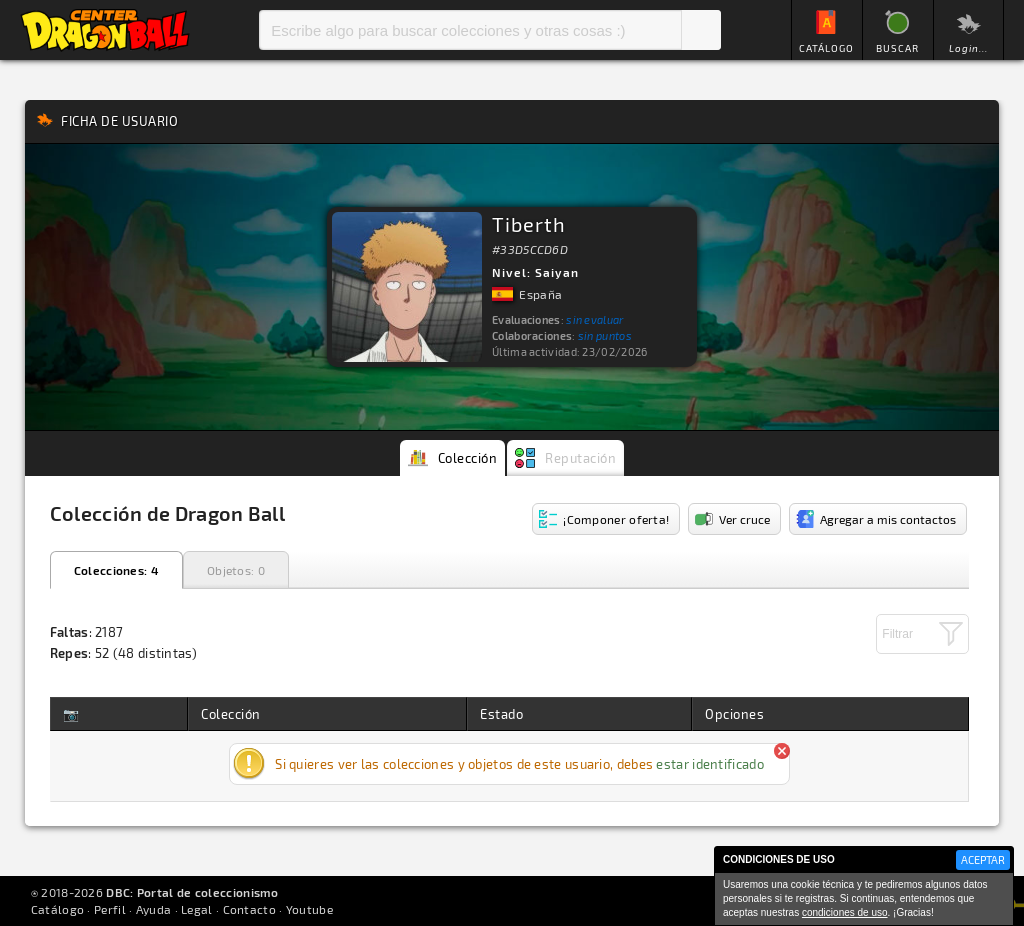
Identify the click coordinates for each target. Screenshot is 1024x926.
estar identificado (709, 764)
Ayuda (154, 909)
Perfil (110, 909)
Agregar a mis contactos (888, 519)
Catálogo (57, 909)
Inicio (105, 30)
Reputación (580, 458)
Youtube (309, 909)
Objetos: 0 (236, 570)
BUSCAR (897, 48)
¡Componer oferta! (616, 519)
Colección (468, 458)
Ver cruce (744, 519)
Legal (197, 909)
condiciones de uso (845, 912)
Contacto (249, 909)
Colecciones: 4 (116, 570)
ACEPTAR (983, 859)
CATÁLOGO (826, 48)
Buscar (701, 30)
